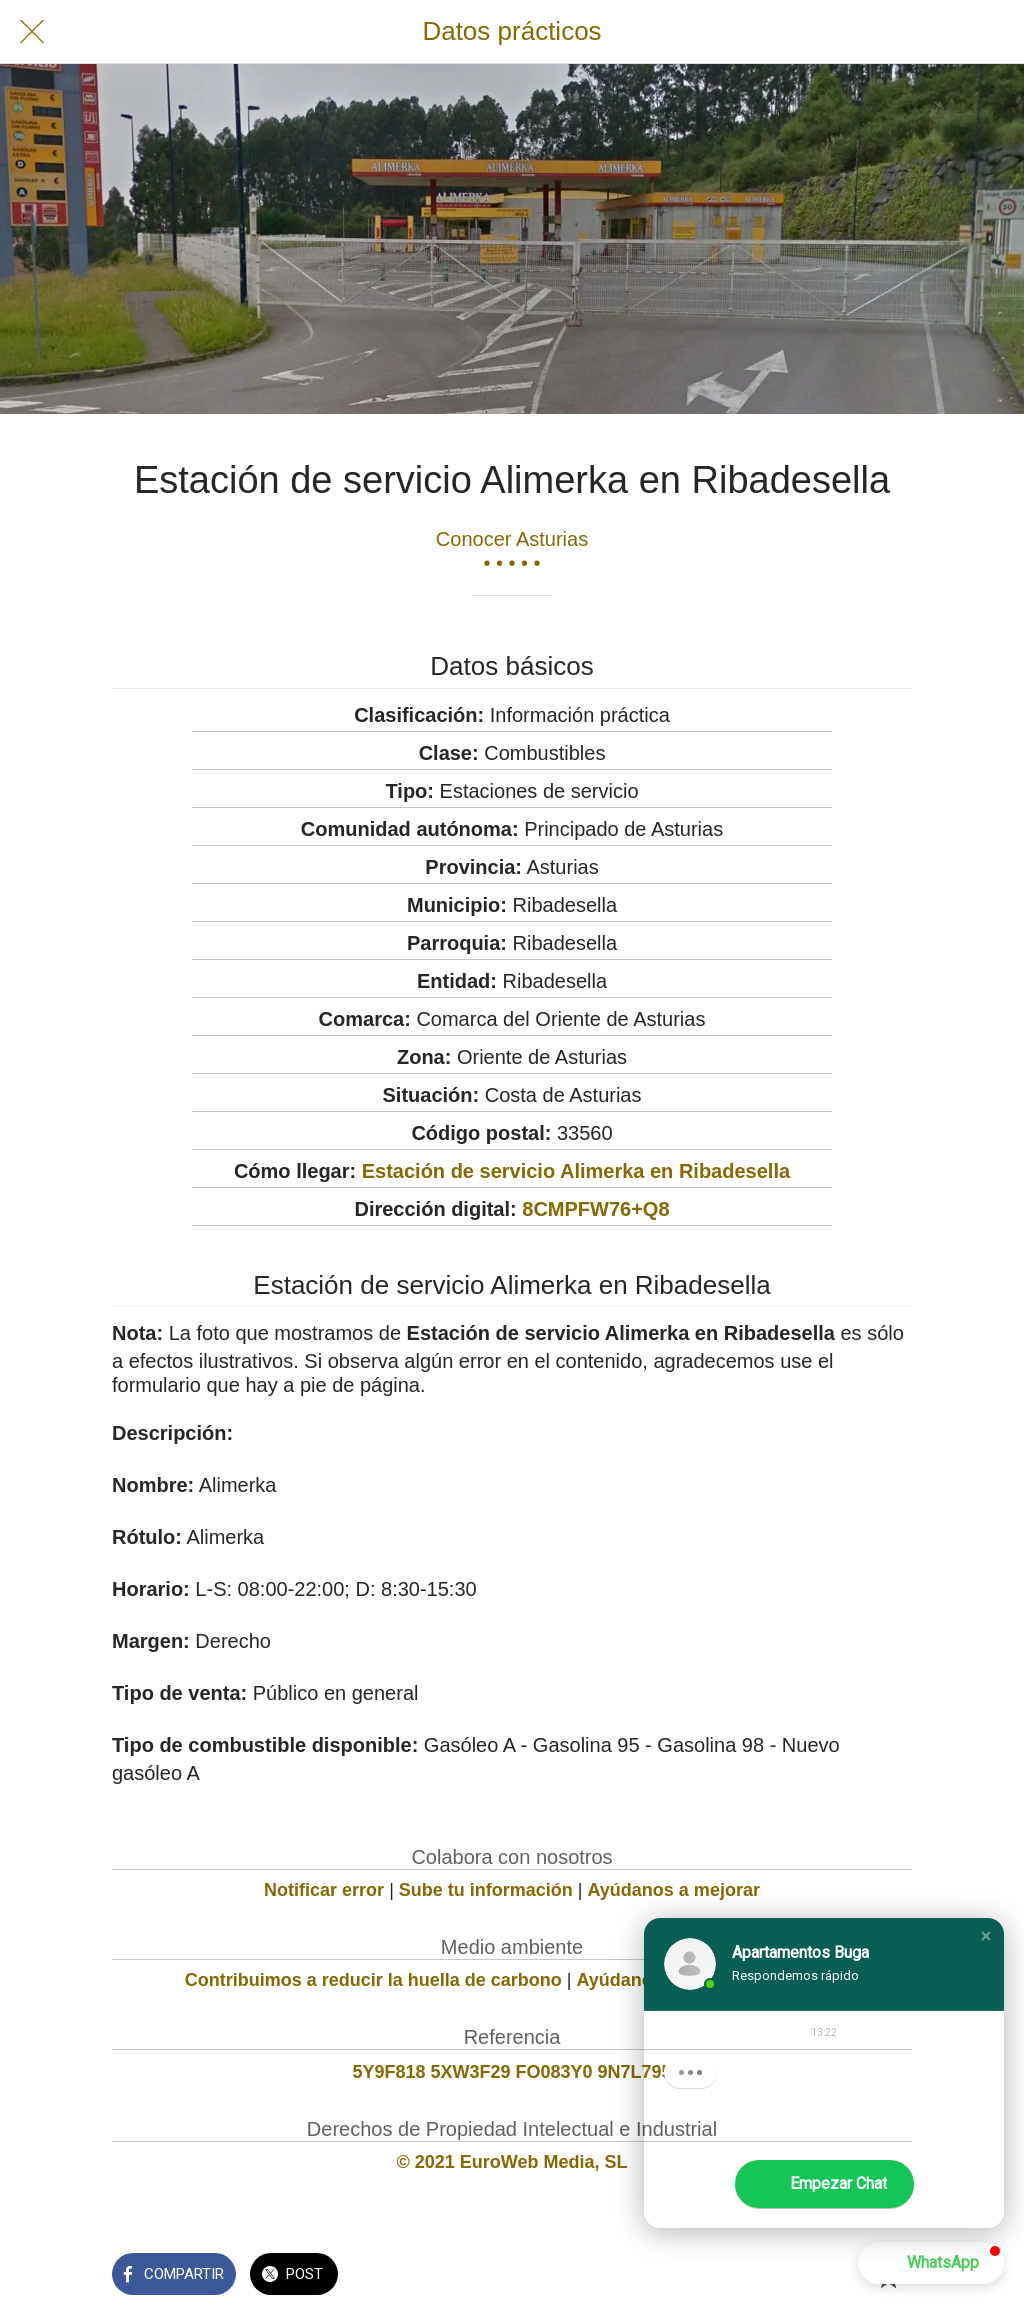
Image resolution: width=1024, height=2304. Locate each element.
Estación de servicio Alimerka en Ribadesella (576, 1171)
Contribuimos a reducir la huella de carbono (373, 1980)
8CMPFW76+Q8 (595, 1209)
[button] (986, 1936)
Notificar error (324, 1890)
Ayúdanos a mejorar (674, 1890)
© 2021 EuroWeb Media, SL (512, 2162)
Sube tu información (486, 1890)
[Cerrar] (32, 32)
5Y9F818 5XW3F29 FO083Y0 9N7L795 (511, 2072)
